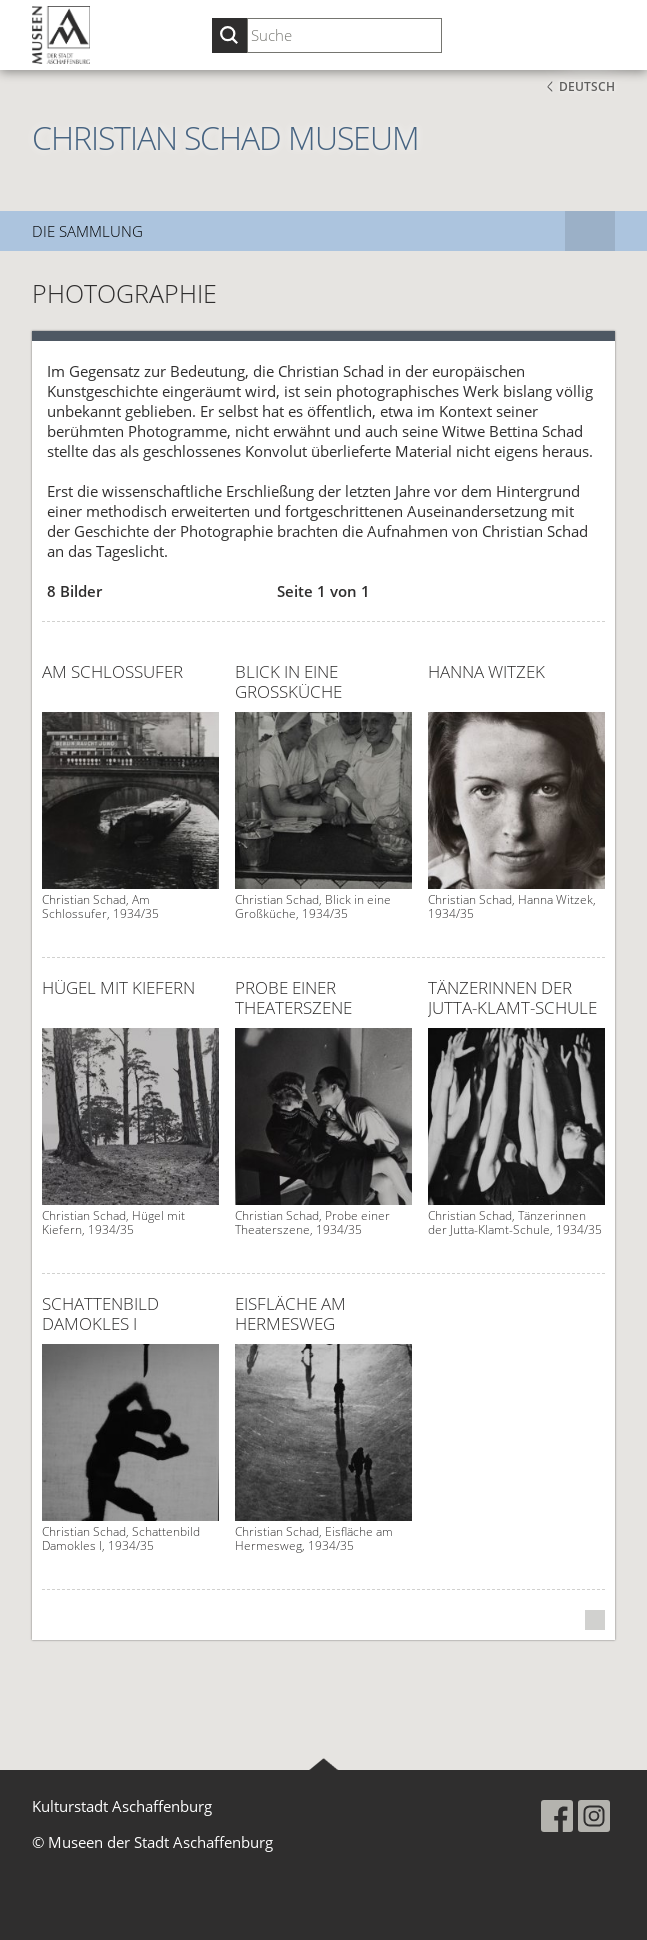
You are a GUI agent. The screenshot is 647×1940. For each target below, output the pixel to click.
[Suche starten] (229, 35)
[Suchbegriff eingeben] (344, 35)
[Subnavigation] (590, 231)
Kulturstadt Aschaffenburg (122, 1806)
